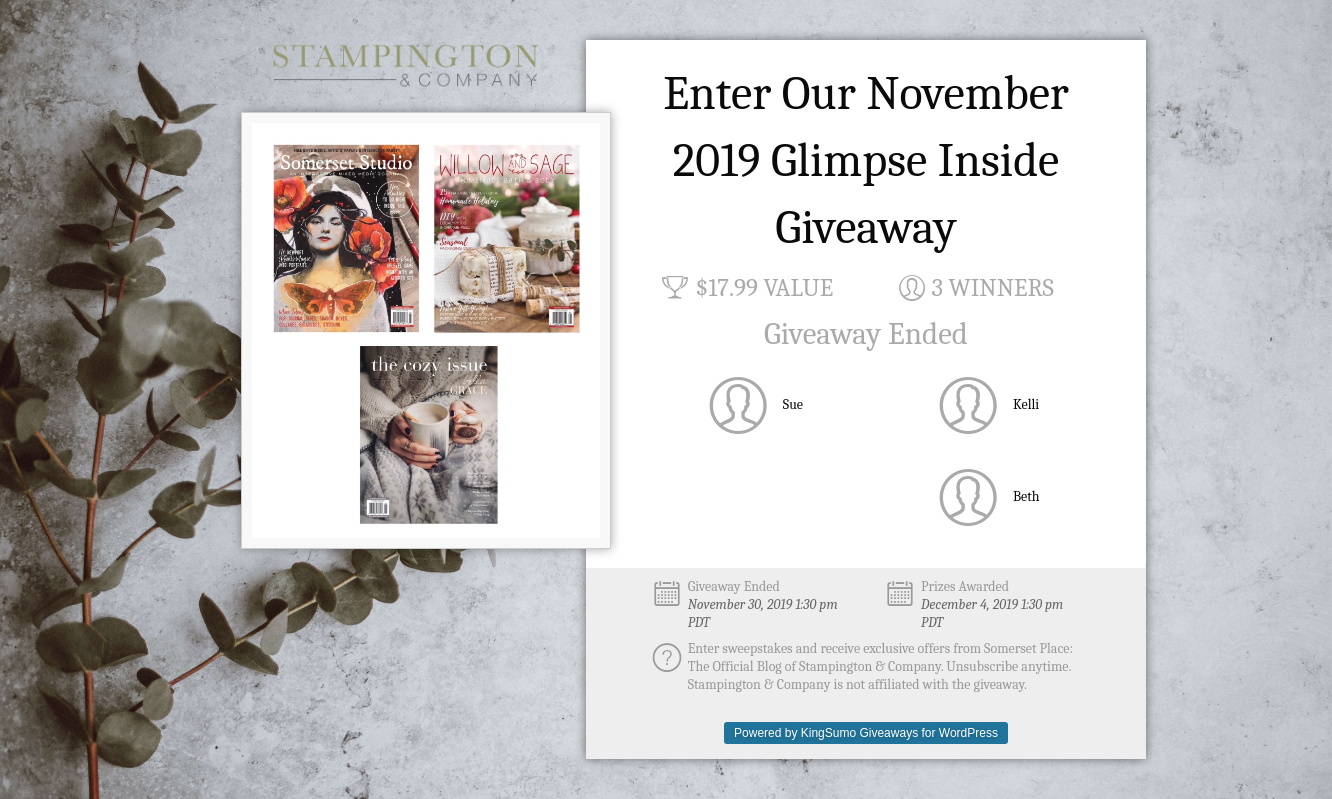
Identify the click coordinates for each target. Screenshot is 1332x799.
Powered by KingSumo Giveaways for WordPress (866, 733)
